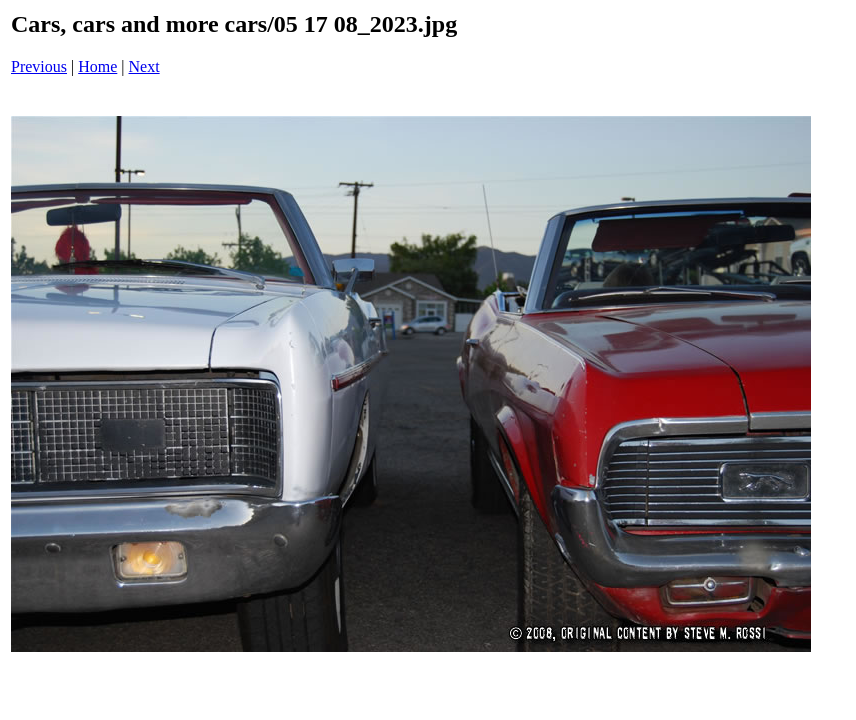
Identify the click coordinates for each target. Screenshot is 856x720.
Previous (39, 66)
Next (144, 66)
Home (97, 66)
